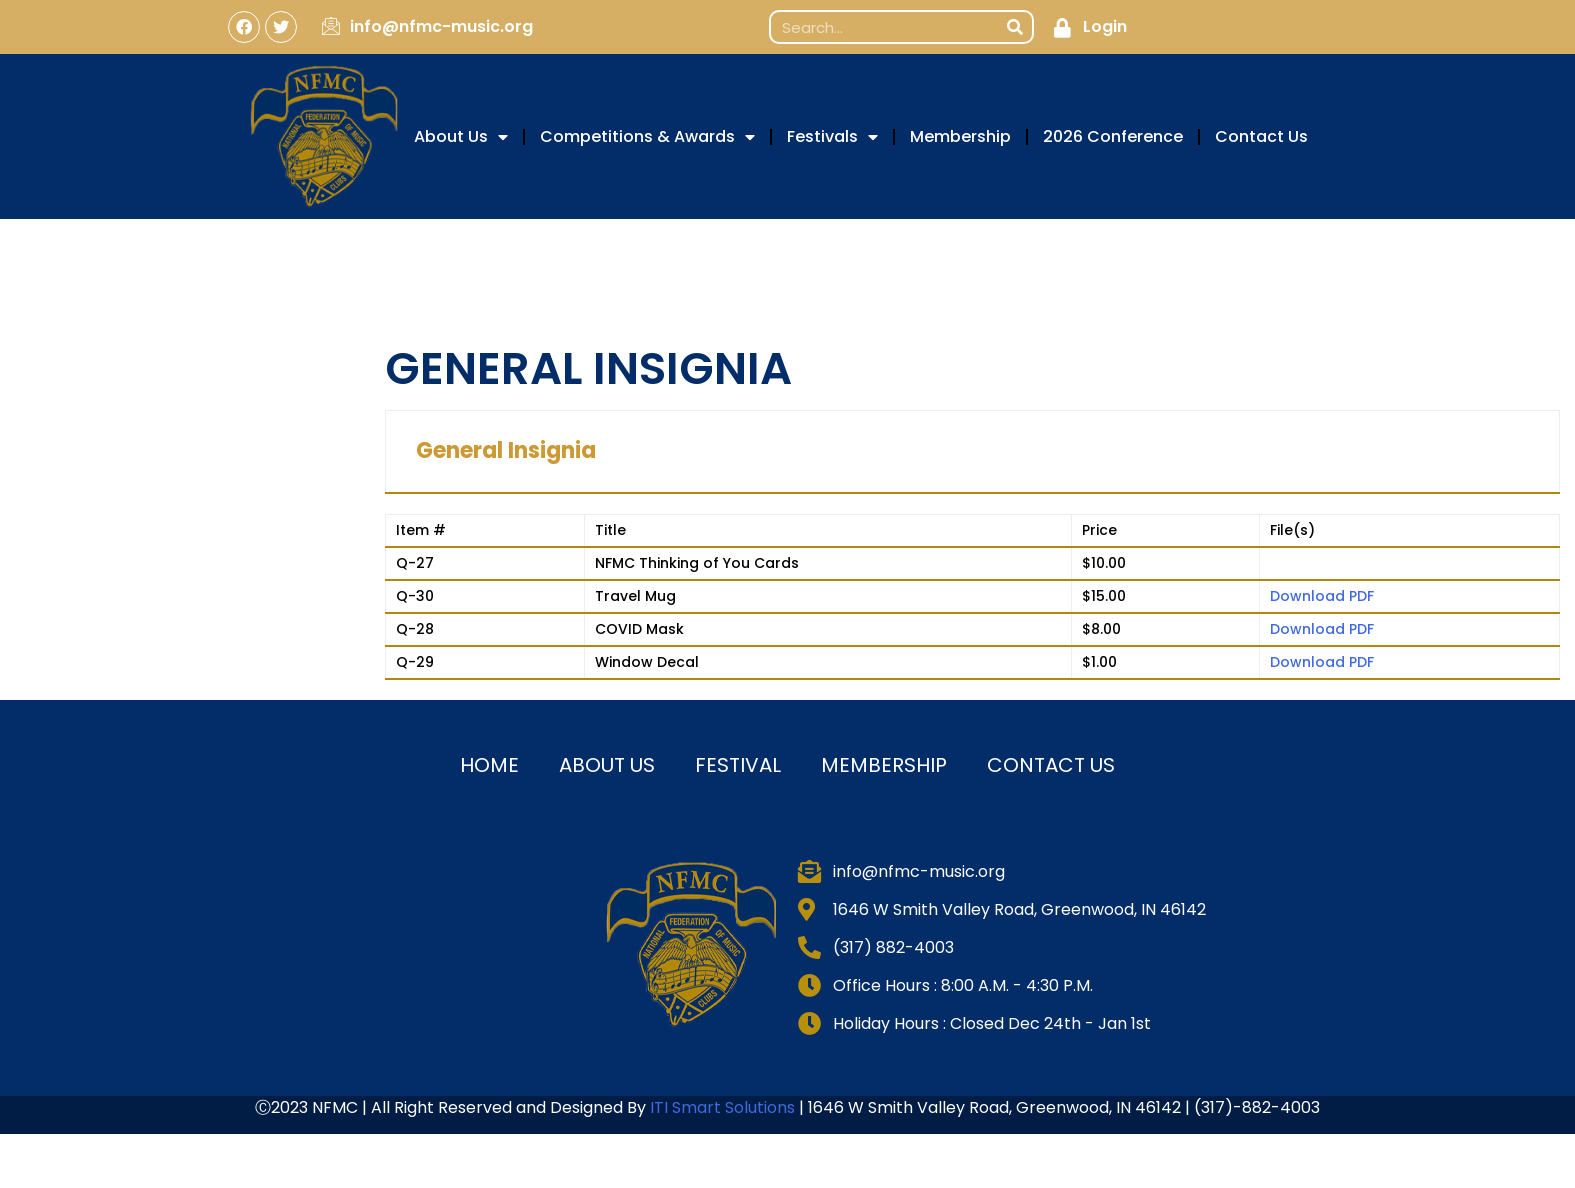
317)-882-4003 (1260, 1107)
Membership (960, 136)
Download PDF (1322, 596)
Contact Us (1261, 136)
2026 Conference (1113, 136)
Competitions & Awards (647, 137)
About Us (461, 137)
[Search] (1015, 27)
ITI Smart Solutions (724, 1107)
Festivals (832, 137)
